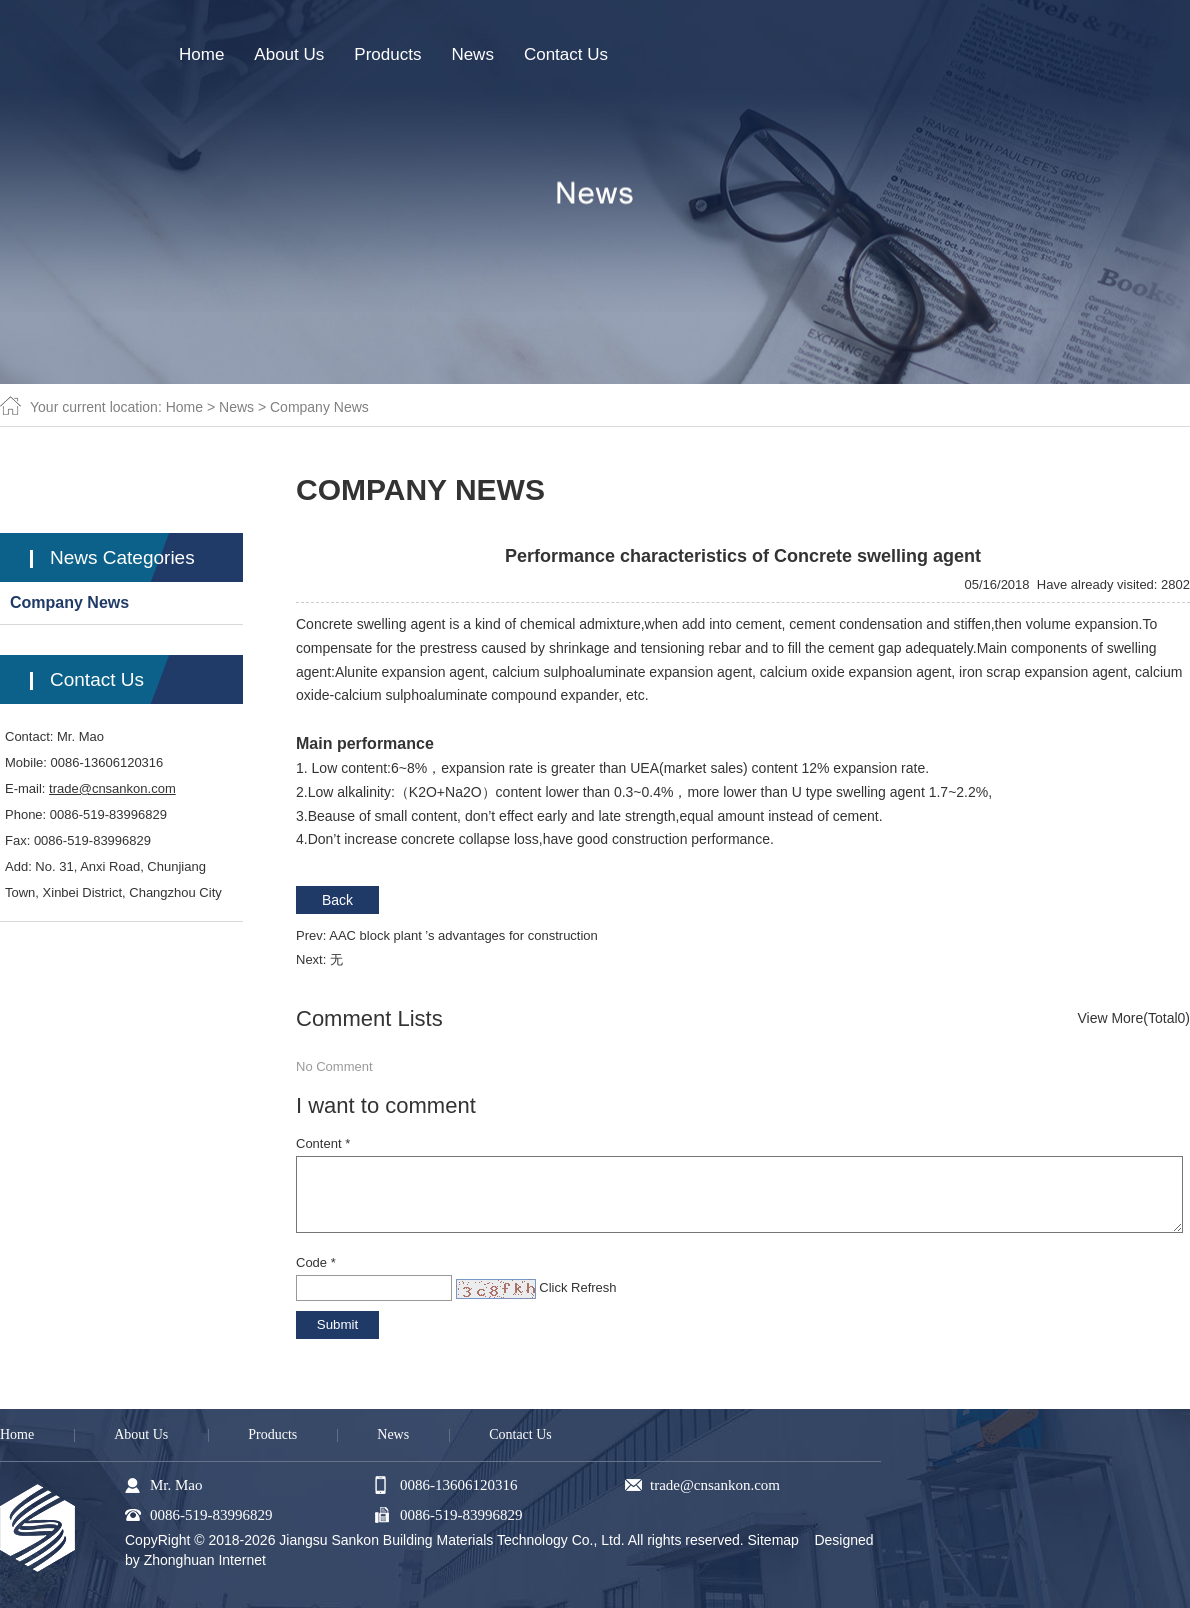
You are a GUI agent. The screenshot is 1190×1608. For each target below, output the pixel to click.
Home (184, 407)
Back (337, 900)
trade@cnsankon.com (112, 788)
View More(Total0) (1133, 1018)
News (236, 407)
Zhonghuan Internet (205, 1560)
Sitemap (773, 1540)
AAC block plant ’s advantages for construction (463, 935)
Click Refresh (577, 1287)
